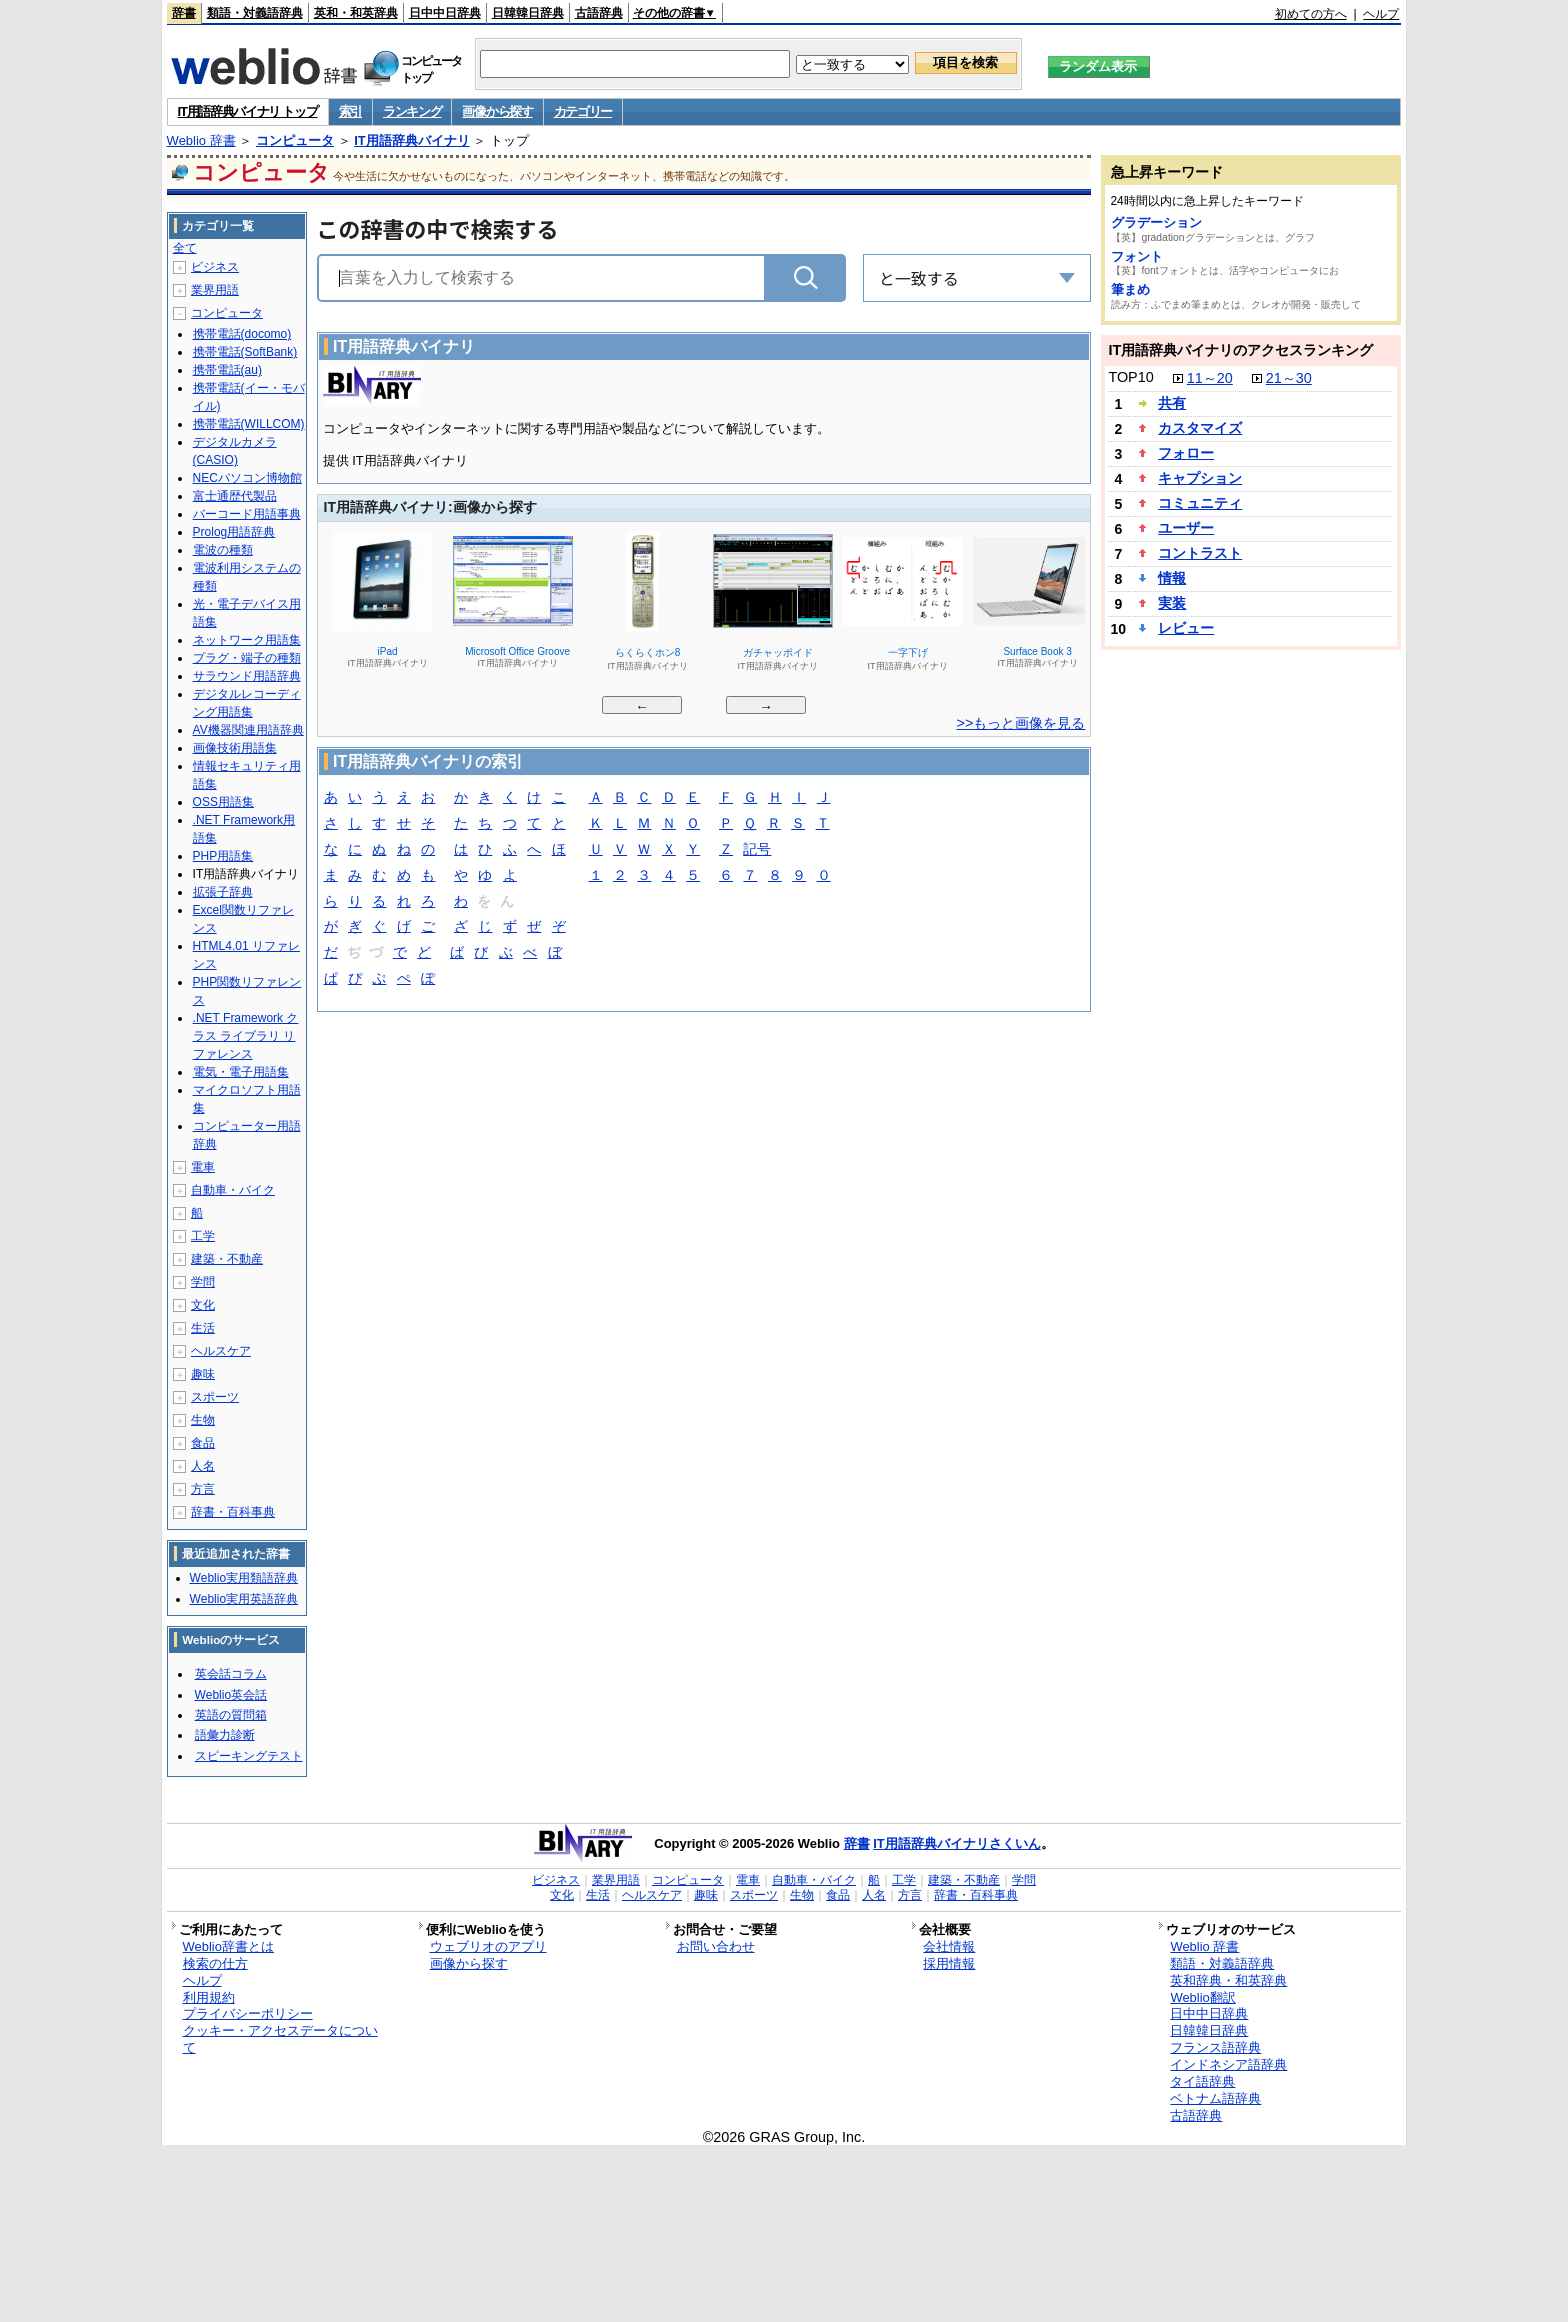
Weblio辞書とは (228, 1946)
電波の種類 (223, 550)
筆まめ (1130, 289)
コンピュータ (295, 140)
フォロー (1186, 453)
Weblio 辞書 (201, 140)
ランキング (412, 111)
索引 (350, 111)
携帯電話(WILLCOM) (249, 424)
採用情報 (949, 1963)
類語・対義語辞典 (255, 13)
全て (185, 248)
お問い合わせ (716, 1946)
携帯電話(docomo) (242, 334)
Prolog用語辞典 (234, 532)
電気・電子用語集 (241, 1072)
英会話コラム (231, 1674)
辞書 (184, 13)
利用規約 (209, 1997)
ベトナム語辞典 (1215, 2098)
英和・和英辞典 (356, 13)
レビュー (1186, 628)
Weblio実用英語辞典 (244, 1599)
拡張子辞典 (223, 892)
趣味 (203, 1374)
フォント (1137, 256)
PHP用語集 (223, 856)
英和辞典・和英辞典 (1228, 1980)
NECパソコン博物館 (247, 478)
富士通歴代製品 (235, 496)
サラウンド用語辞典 (247, 676)
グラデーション (1156, 222)
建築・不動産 (227, 1259)
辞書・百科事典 (233, 1512)
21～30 (1289, 378)
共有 (1172, 403)
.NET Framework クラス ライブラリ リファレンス (246, 1036)
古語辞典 (599, 13)
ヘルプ (1381, 14)
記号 (757, 850)
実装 (1172, 603)
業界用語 (215, 290)
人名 (203, 1466)
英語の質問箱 (231, 1715)
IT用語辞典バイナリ (412, 140)
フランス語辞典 (1215, 2047)
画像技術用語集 (235, 748)
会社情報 (949, 1946)
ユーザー (1186, 528)
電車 (203, 1167)
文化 (203, 1305)
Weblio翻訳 (1202, 1997)
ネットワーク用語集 (247, 640)
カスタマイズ (1200, 428)
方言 (203, 1489)
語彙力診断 (225, 1735)
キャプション (1200, 478)
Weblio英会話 (231, 1695)
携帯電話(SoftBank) (245, 352)
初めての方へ (1311, 14)
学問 (203, 1282)
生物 (203, 1420)
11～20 (1210, 378)
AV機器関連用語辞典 (248, 730)
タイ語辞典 (1202, 2081)
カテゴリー (583, 111)
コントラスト (1200, 553)
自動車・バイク (233, 1190)
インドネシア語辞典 (1228, 2064)
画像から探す (497, 111)
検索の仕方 (215, 1963)
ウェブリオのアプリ (488, 1946)
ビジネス (215, 267)
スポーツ (215, 1397)
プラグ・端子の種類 (247, 658)
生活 (203, 1328)
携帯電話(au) (227, 370)
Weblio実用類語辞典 (244, 1578)
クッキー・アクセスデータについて (280, 2039)
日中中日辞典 (445, 13)
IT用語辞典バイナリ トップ (248, 111)
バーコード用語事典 (247, 514)
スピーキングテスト (249, 1756)
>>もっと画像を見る (1021, 723)
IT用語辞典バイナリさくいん (957, 1843)
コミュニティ (1200, 503)
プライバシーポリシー (248, 2013)
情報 (1172, 578)
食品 (203, 1443)
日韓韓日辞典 (528, 13)
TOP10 (1130, 377)
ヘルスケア (221, 1351)
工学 (203, 1236)
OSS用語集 (223, 802)
